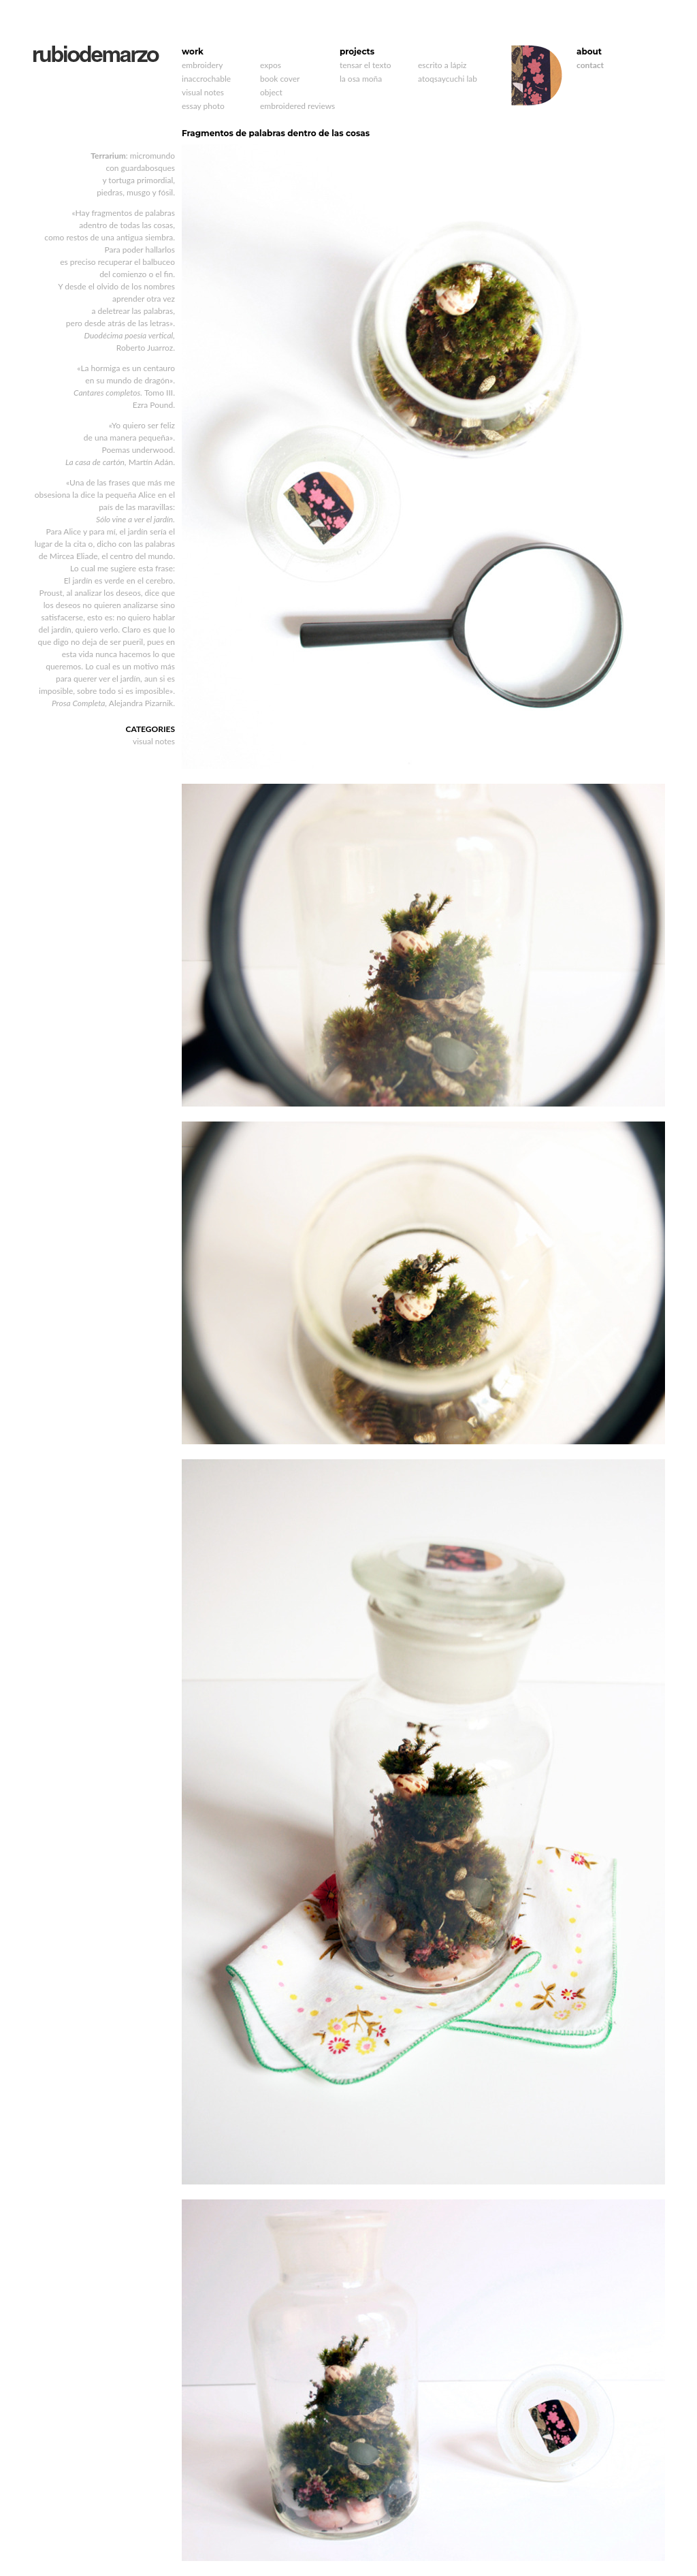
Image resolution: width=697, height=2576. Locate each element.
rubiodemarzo (95, 54)
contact (590, 65)
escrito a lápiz (442, 65)
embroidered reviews (297, 106)
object (271, 92)
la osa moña (361, 79)
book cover (279, 79)
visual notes (203, 92)
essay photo (203, 106)
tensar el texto (365, 65)
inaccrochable (206, 79)
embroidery (202, 65)
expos (270, 65)
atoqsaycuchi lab (447, 79)
